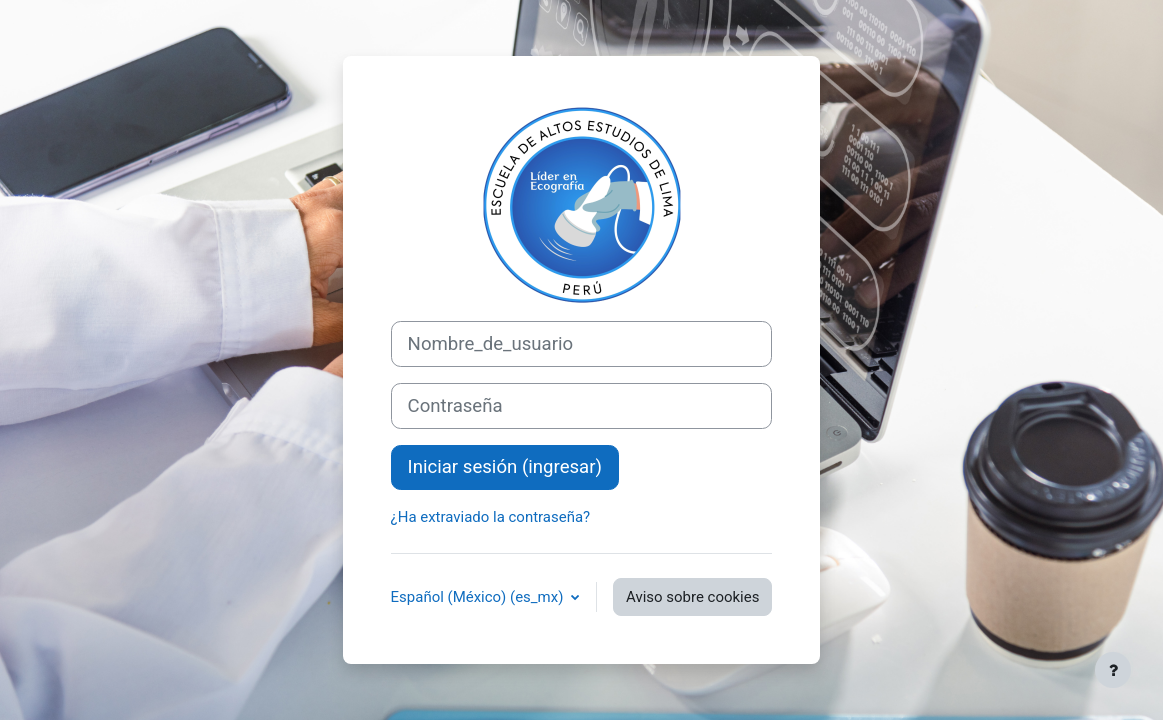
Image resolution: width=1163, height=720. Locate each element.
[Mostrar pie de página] (1113, 670)
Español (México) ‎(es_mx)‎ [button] (479, 597)
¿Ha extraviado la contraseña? (491, 517)
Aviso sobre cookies (692, 597)
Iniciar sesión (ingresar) (505, 467)
